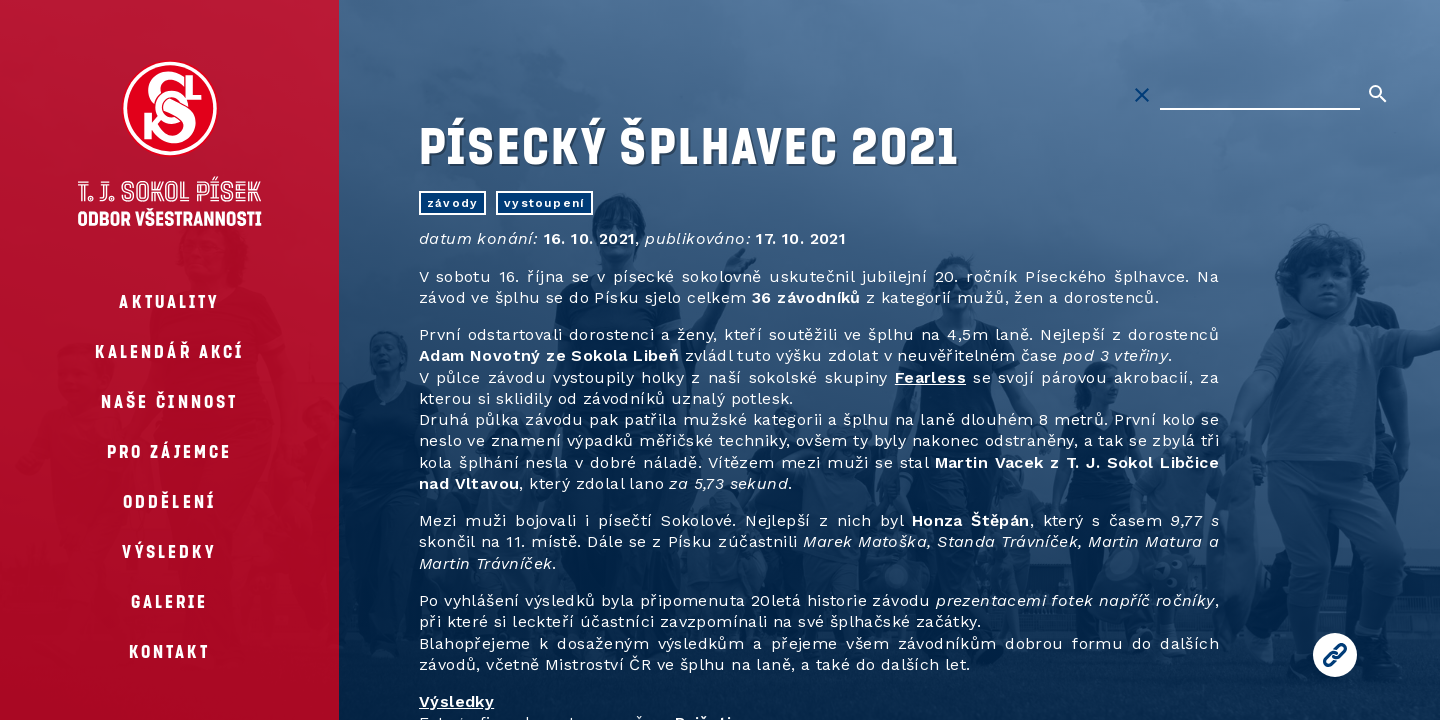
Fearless (930, 377)
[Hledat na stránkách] (1260, 95)
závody (452, 203)
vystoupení (544, 203)
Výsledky (456, 701)
